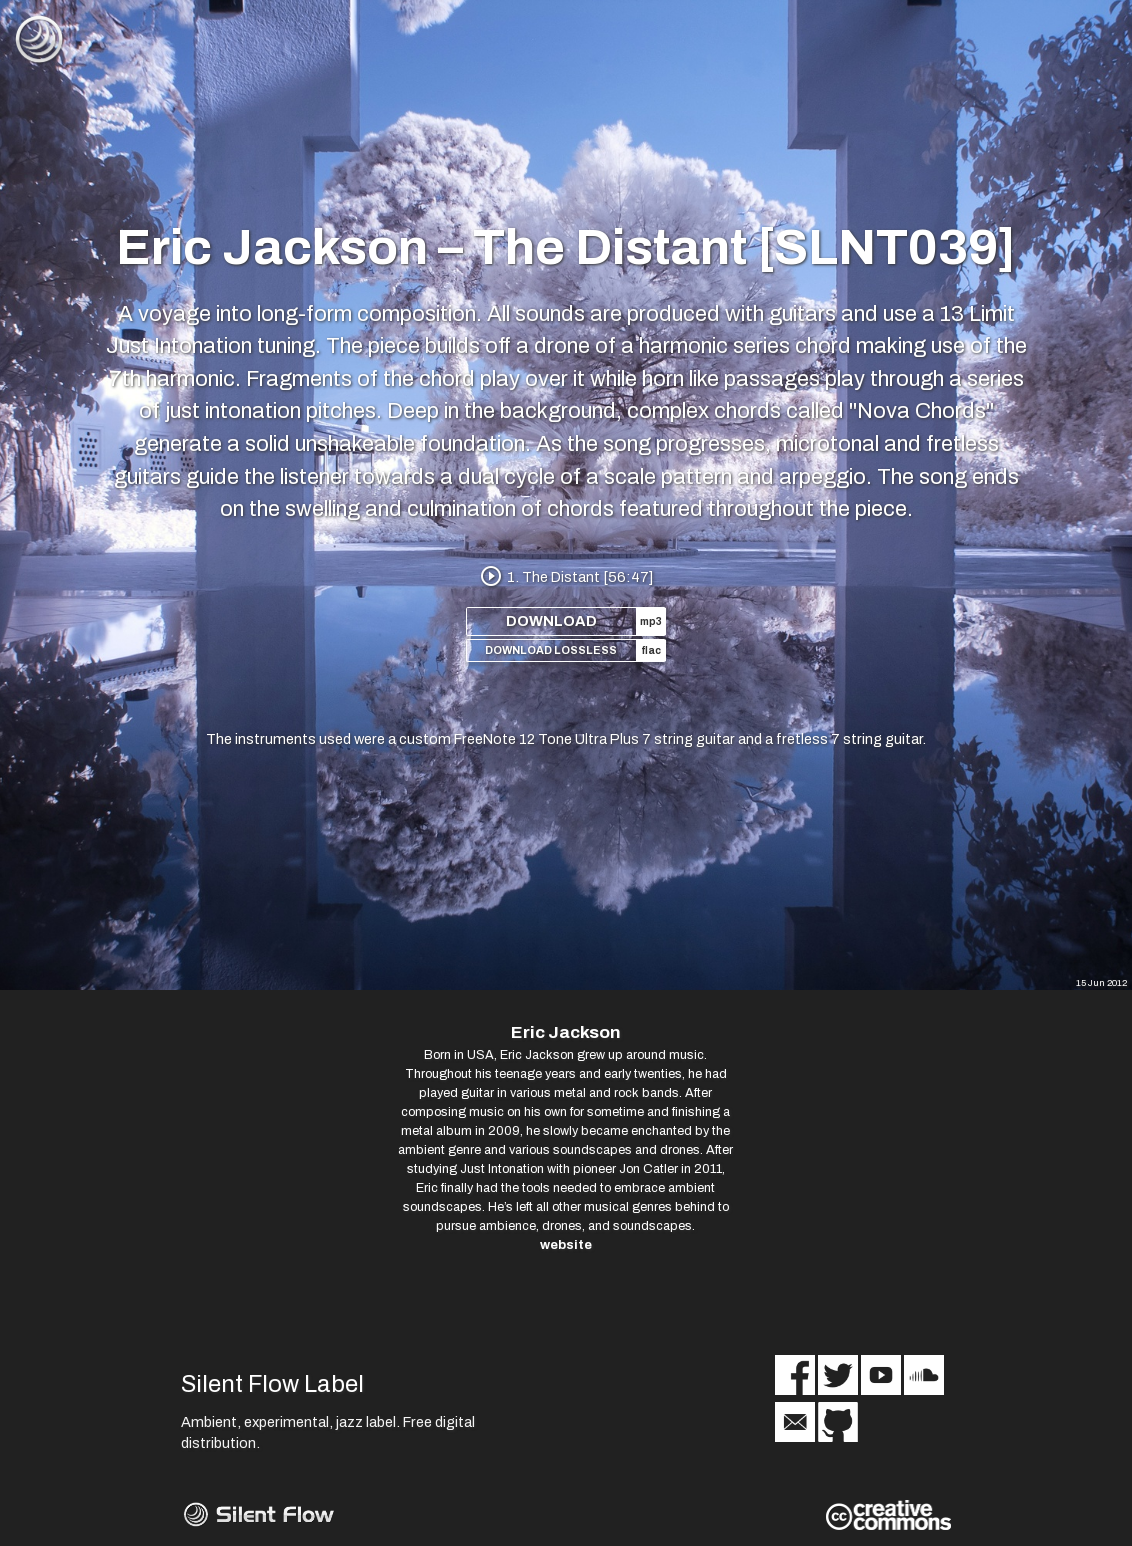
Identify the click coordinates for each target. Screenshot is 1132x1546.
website (566, 1245)
